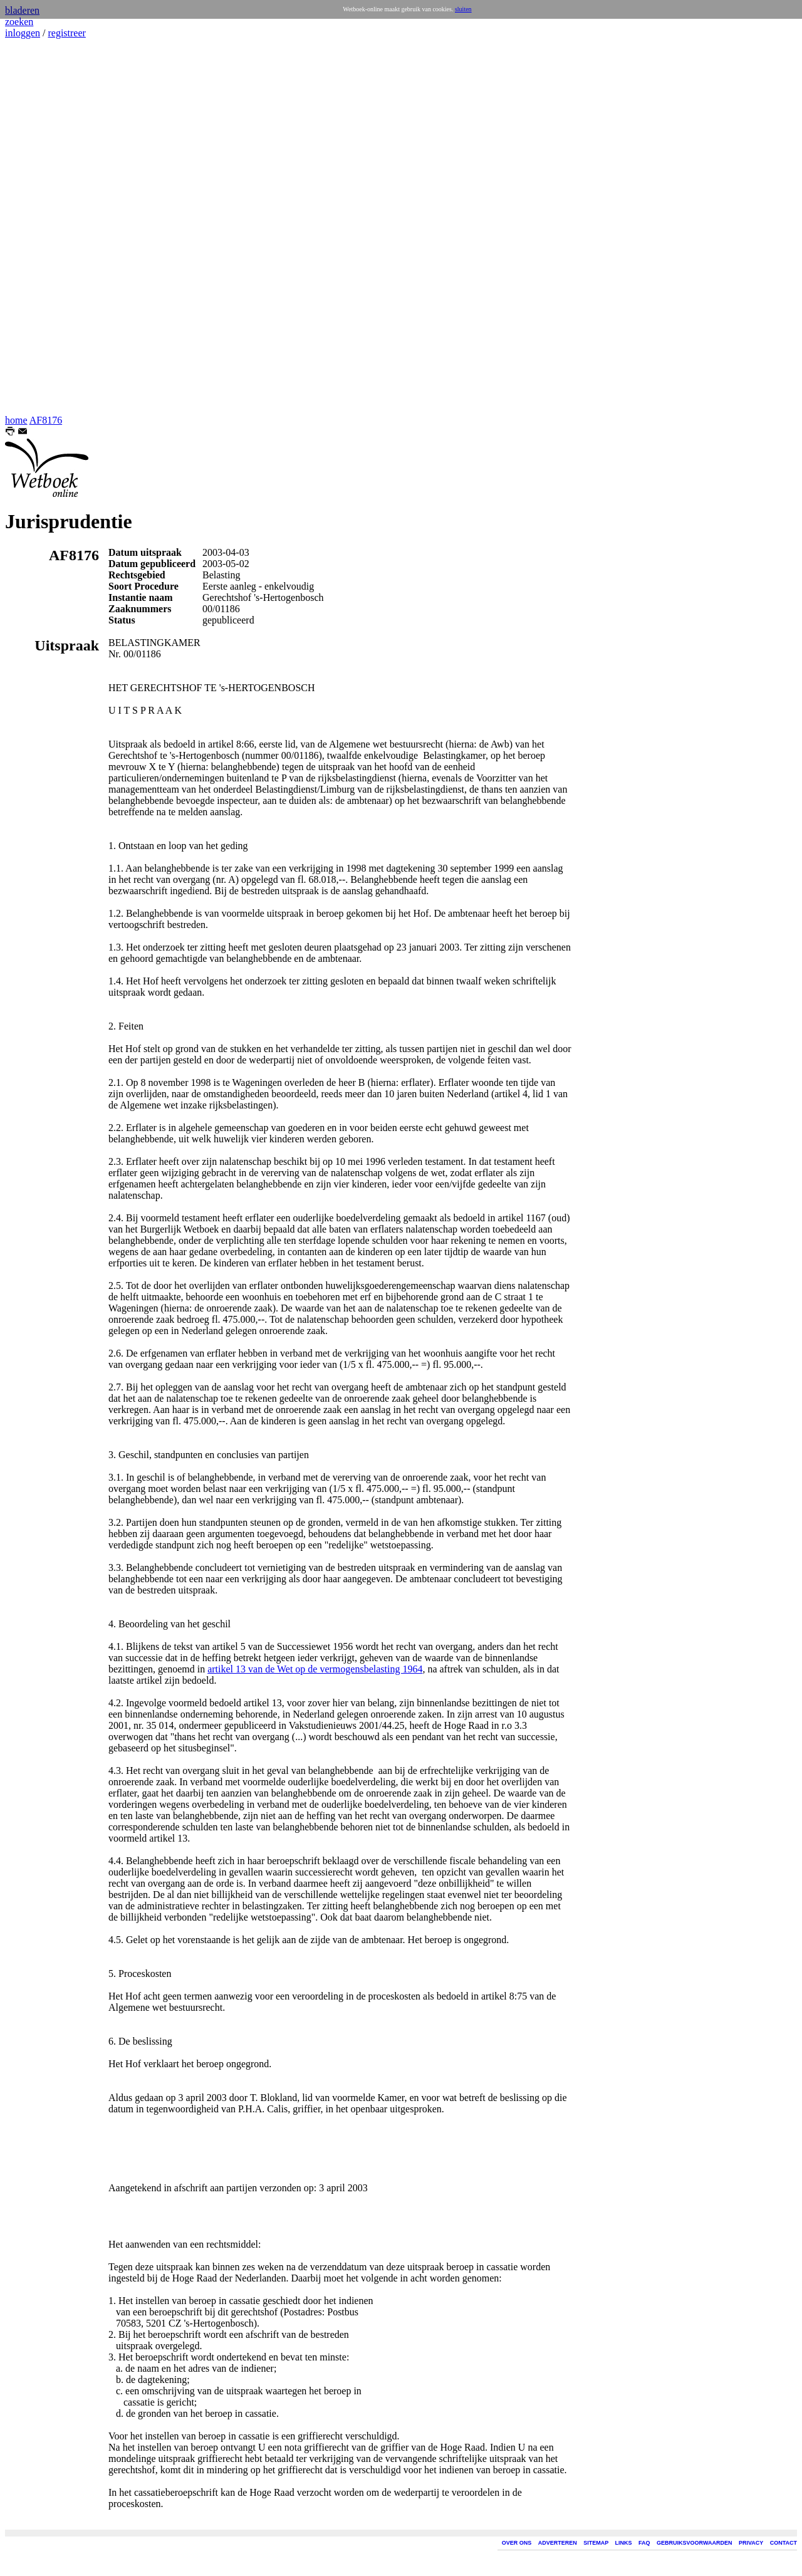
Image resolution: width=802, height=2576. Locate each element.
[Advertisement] (42, 227)
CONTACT (783, 2543)
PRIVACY (751, 2543)
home (16, 420)
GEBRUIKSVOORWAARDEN (694, 2543)
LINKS (623, 2543)
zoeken (19, 21)
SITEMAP (595, 2543)
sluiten (463, 9)
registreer (66, 33)
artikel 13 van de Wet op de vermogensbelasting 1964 (314, 1669)
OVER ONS (517, 2543)
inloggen (22, 33)
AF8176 (45, 420)
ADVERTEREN (557, 2543)
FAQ (644, 2543)
